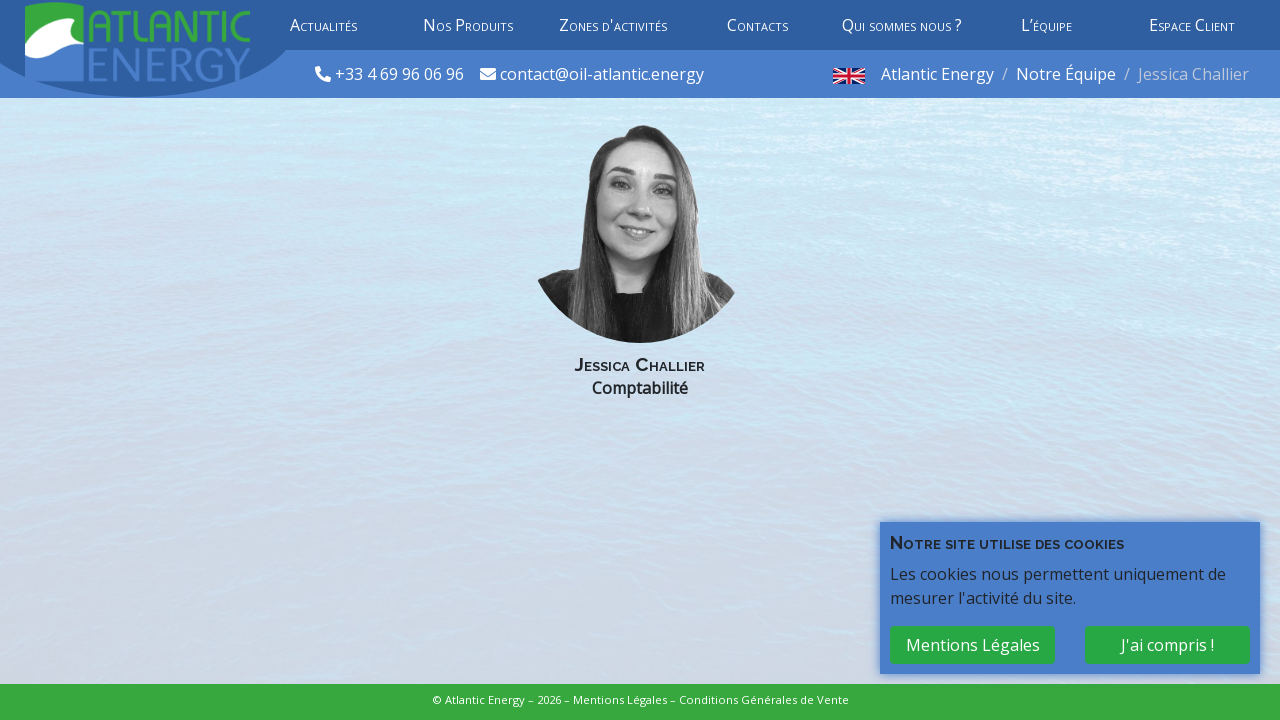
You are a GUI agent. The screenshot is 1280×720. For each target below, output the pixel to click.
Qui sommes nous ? (902, 25)
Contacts (757, 25)
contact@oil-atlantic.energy (602, 74)
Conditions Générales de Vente (764, 699)
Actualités (323, 25)
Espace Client (1192, 25)
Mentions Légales (620, 699)
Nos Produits (468, 25)
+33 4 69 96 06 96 (401, 74)
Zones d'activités (613, 25)
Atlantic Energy (937, 74)
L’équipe (1046, 25)
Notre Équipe (1066, 74)
